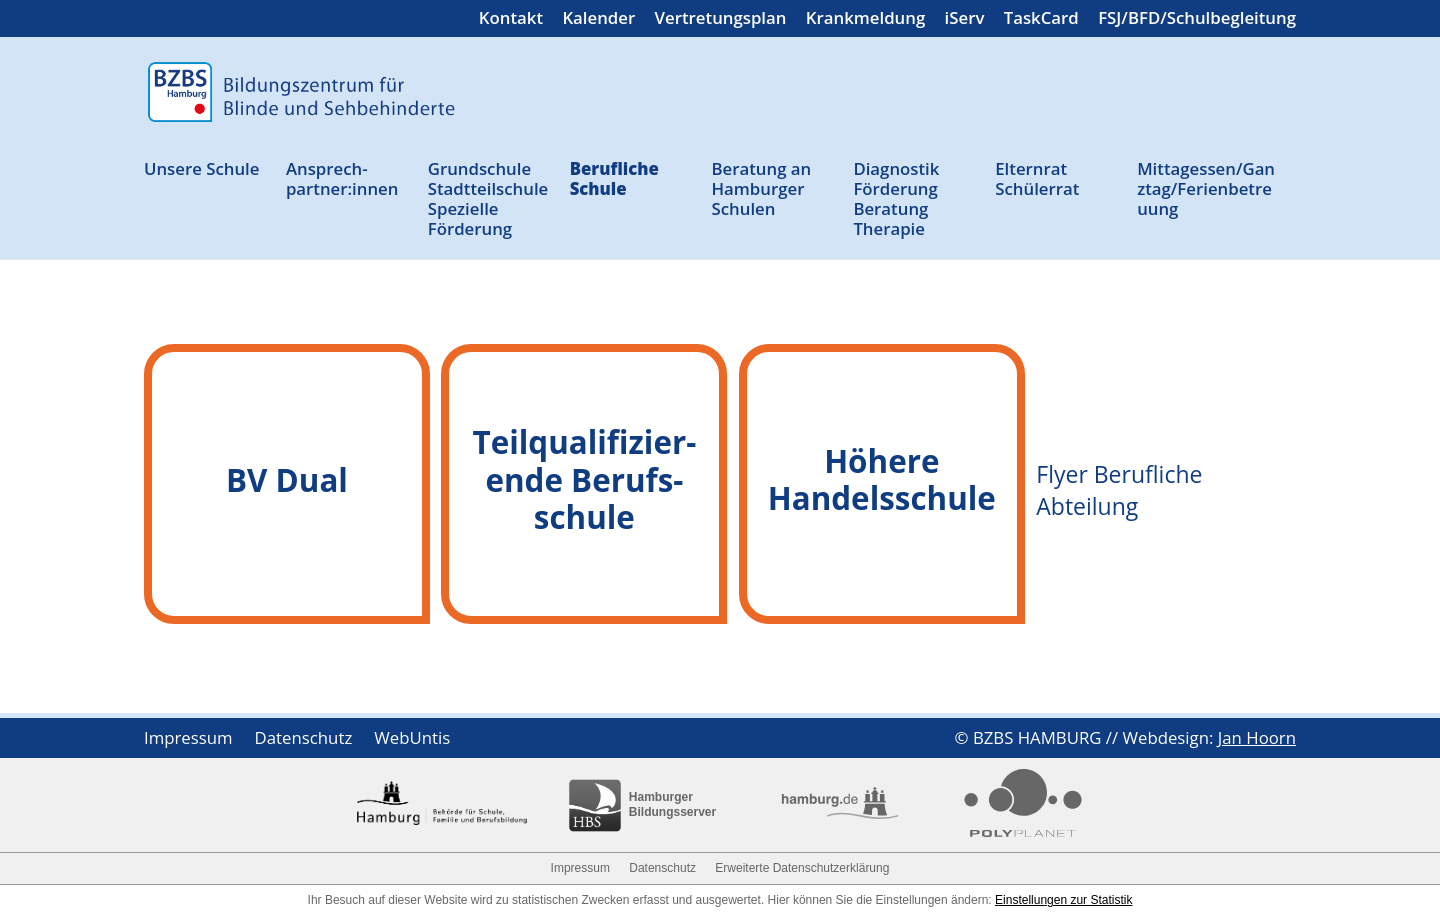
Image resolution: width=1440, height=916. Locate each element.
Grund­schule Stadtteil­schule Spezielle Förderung (488, 199)
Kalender (598, 20)
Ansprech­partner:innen (342, 179)
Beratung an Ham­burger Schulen (762, 189)
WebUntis (412, 740)
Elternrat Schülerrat (1037, 179)
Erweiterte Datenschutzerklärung (802, 868)
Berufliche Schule (614, 179)
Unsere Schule (201, 169)
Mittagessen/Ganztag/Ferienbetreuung (1206, 189)
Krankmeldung (865, 20)
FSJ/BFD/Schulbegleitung (1197, 20)
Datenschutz (304, 740)
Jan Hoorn (1257, 737)
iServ (965, 20)
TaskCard (1041, 20)
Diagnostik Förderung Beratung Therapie (896, 199)
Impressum (188, 740)
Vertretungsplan (721, 20)
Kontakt (511, 20)
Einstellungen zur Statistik (1063, 900)
